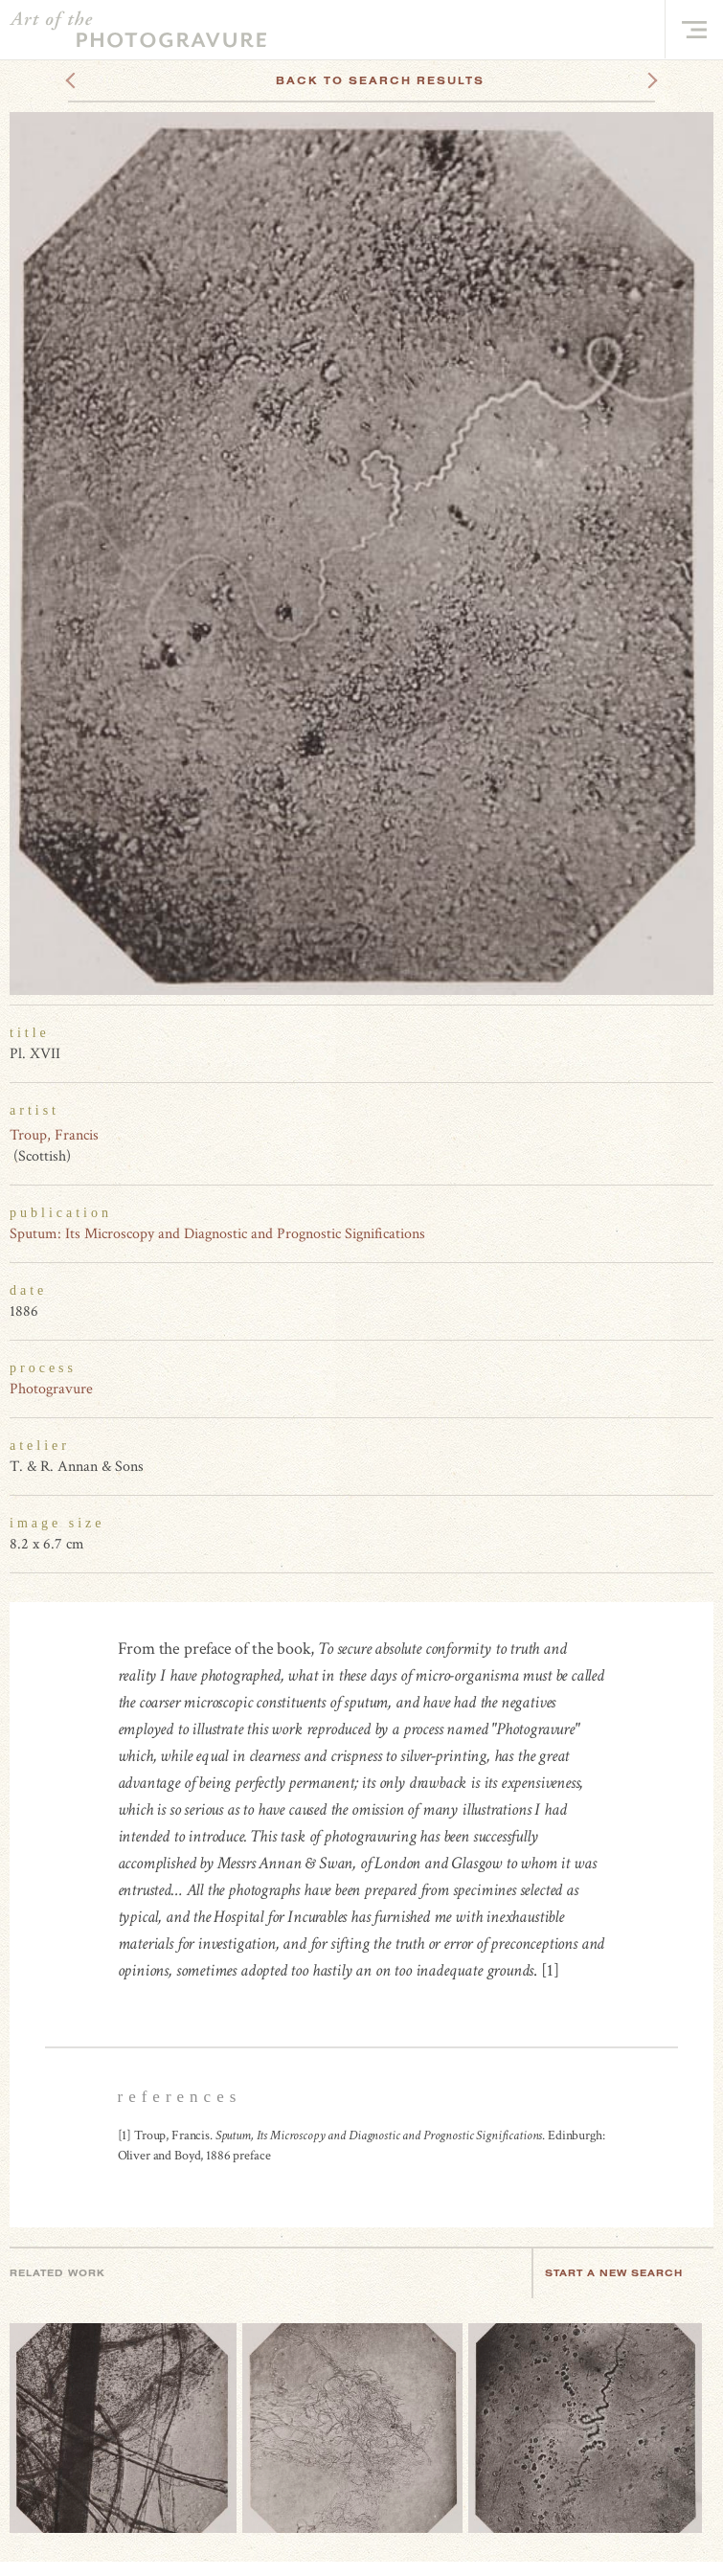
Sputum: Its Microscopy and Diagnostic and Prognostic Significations (217, 1234)
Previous (107, 80)
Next (635, 80)
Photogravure (51, 1389)
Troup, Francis (54, 1135)
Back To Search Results (380, 80)
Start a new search (623, 2273)
